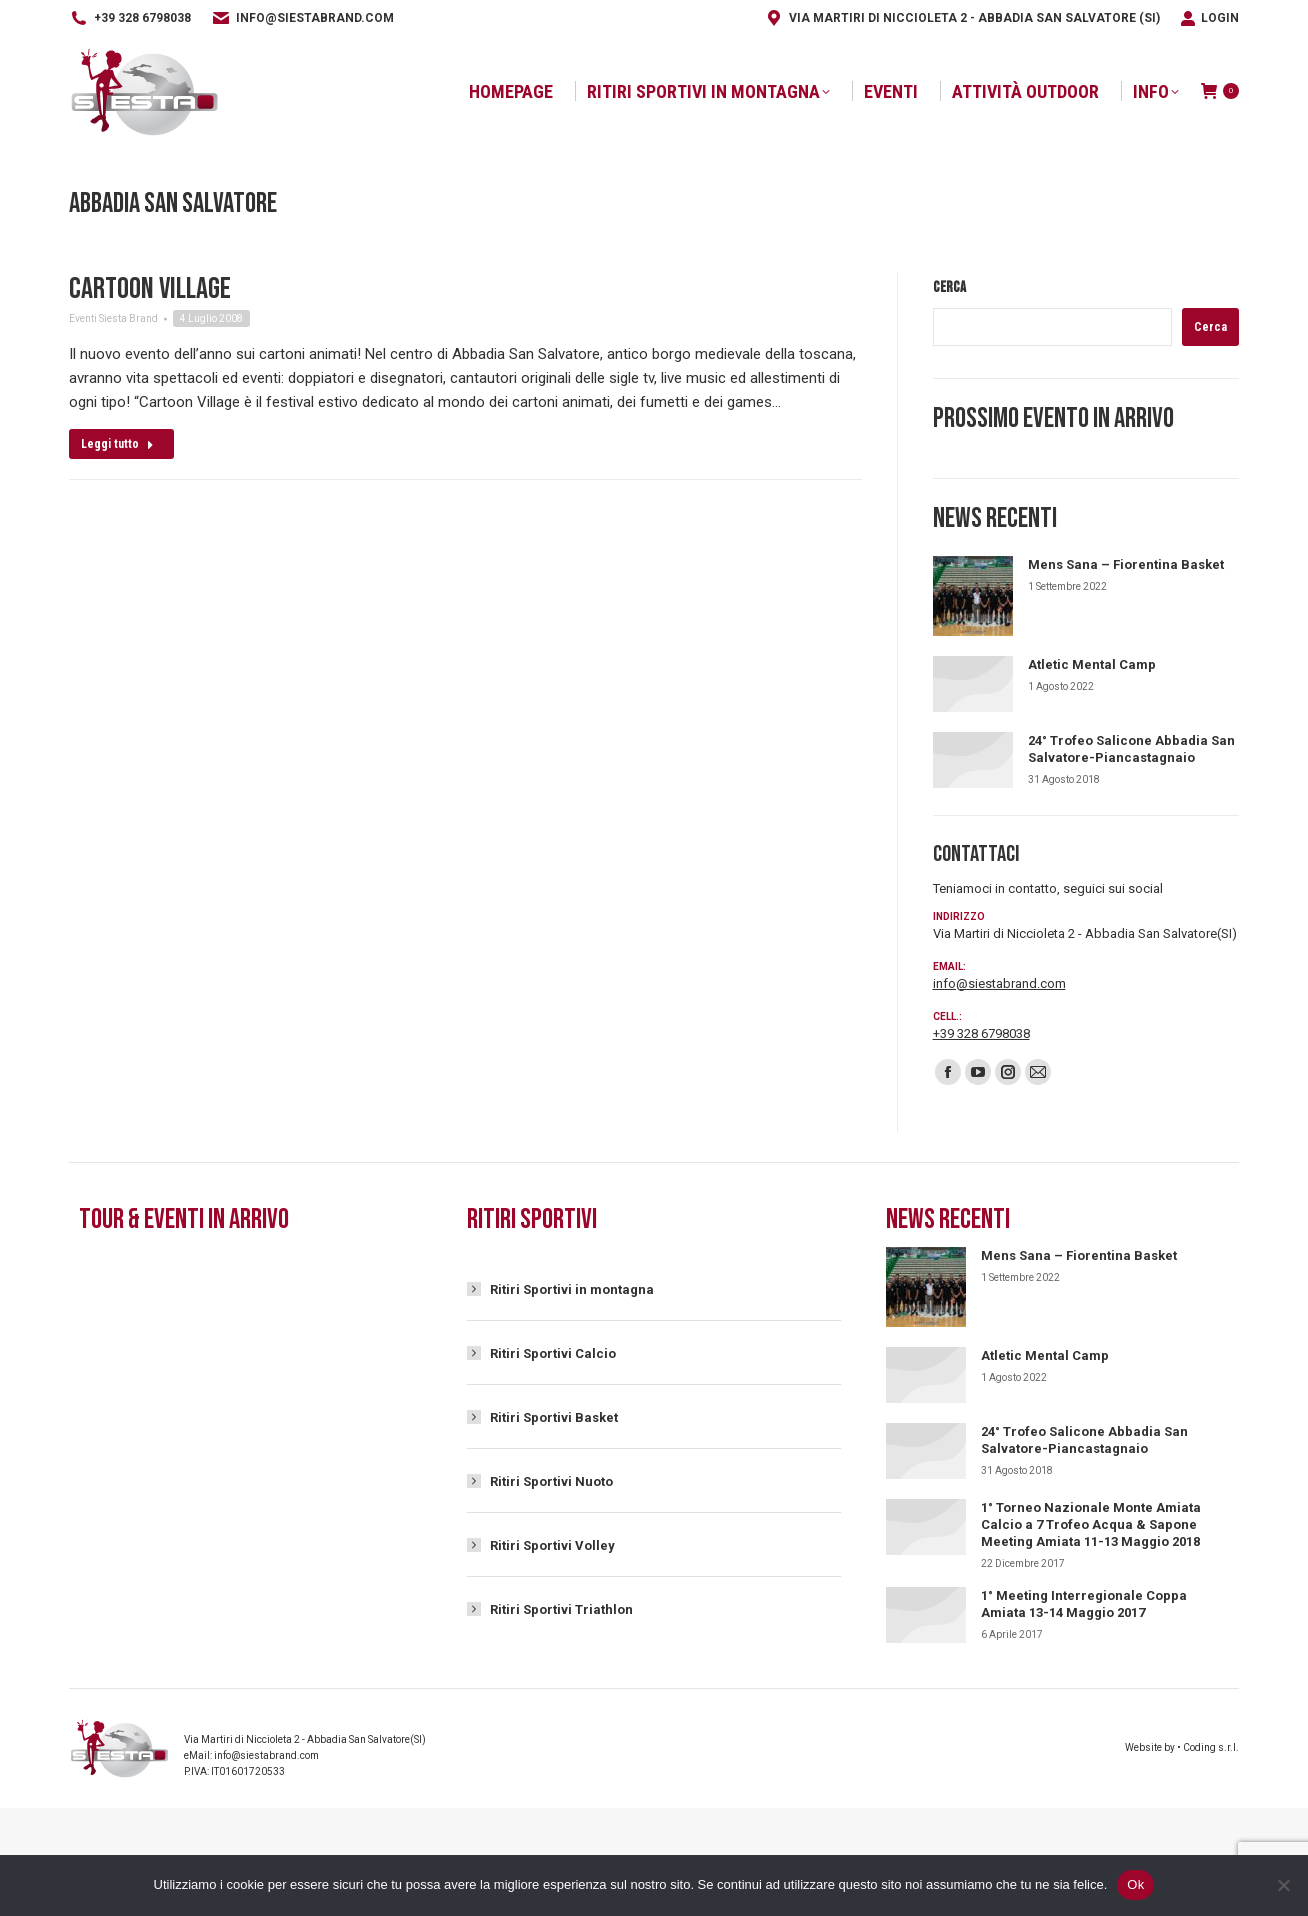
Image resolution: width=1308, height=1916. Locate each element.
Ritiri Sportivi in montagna (572, 1289)
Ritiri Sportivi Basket (554, 1417)
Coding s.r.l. (1211, 1747)
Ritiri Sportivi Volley (552, 1545)
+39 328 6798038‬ (130, 18)
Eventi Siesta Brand (113, 318)
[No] (1283, 1885)
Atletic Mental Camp (1092, 664)
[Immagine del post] (973, 596)
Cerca (949, 287)
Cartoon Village (150, 289)
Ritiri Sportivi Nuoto (551, 1481)
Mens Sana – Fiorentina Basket (1126, 564)
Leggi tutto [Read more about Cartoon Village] (117, 444)
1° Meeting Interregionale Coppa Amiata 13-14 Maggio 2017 (1084, 1604)
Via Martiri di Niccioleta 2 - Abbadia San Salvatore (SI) (962, 18)
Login (1209, 18)
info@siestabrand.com (302, 18)
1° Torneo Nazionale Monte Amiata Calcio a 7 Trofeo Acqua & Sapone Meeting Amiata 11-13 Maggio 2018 (1091, 1524)
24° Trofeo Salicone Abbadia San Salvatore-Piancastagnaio (1131, 749)
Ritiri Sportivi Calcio (553, 1353)
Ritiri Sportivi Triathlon (561, 1609)
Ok (1135, 1884)
